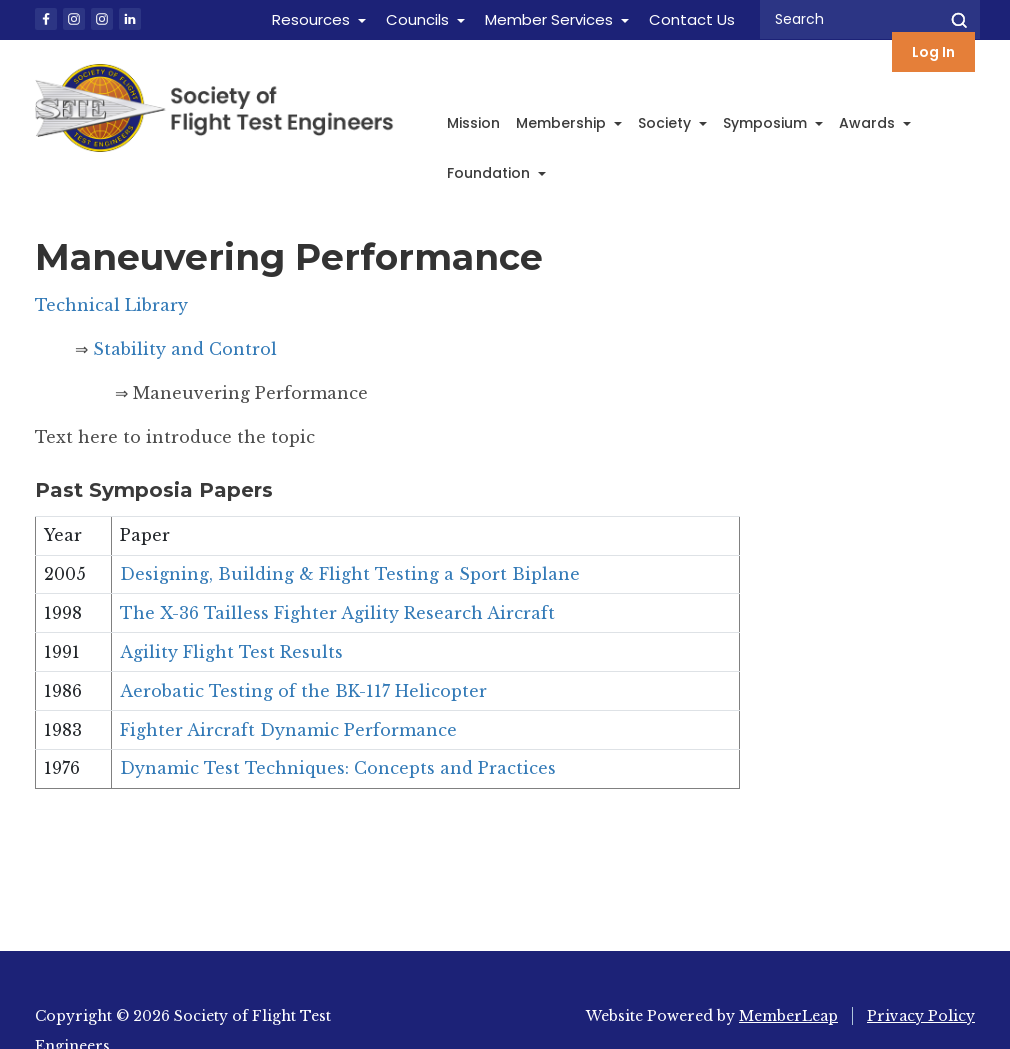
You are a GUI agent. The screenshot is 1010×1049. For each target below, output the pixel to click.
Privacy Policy (921, 1016)
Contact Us (692, 19)
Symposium (773, 123)
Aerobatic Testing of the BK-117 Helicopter (303, 691)
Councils (417, 19)
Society (672, 123)
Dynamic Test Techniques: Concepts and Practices (338, 768)
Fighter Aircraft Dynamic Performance (288, 730)
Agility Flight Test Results (231, 652)
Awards (875, 123)
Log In (933, 52)
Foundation (496, 173)
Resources (311, 19)
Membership (569, 123)
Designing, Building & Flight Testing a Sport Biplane (350, 574)
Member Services (549, 19)
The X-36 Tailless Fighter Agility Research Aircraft (337, 613)
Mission (473, 123)
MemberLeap (788, 1016)
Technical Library (111, 305)
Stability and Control (182, 349)
